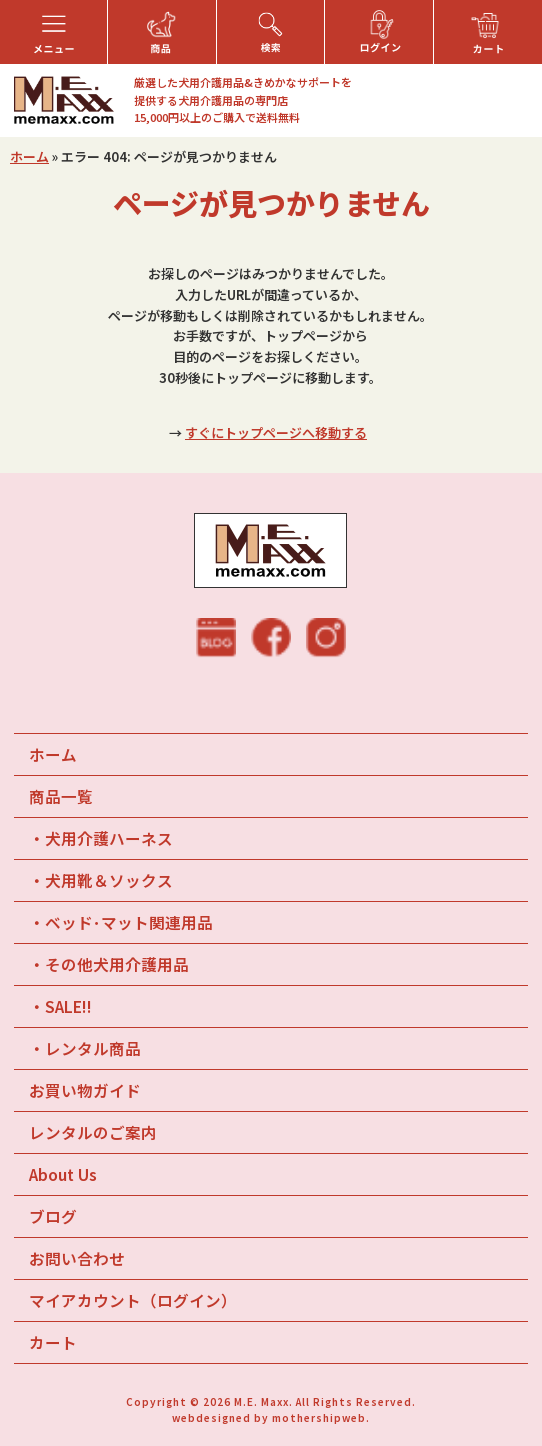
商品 (61, 796)
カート (53, 1342)
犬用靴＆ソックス (109, 880)
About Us (63, 1174)
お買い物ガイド (85, 1090)
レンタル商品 (93, 1048)
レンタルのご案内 (93, 1132)
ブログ (53, 1216)
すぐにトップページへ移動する (276, 432)
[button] (53, 32)
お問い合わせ (77, 1258)
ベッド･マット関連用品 (129, 922)
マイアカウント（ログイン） (133, 1300)
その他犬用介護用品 (117, 964)
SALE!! (68, 1006)
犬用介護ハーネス (109, 838)
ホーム (29, 156)
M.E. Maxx (261, 1401)
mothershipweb (319, 1417)
